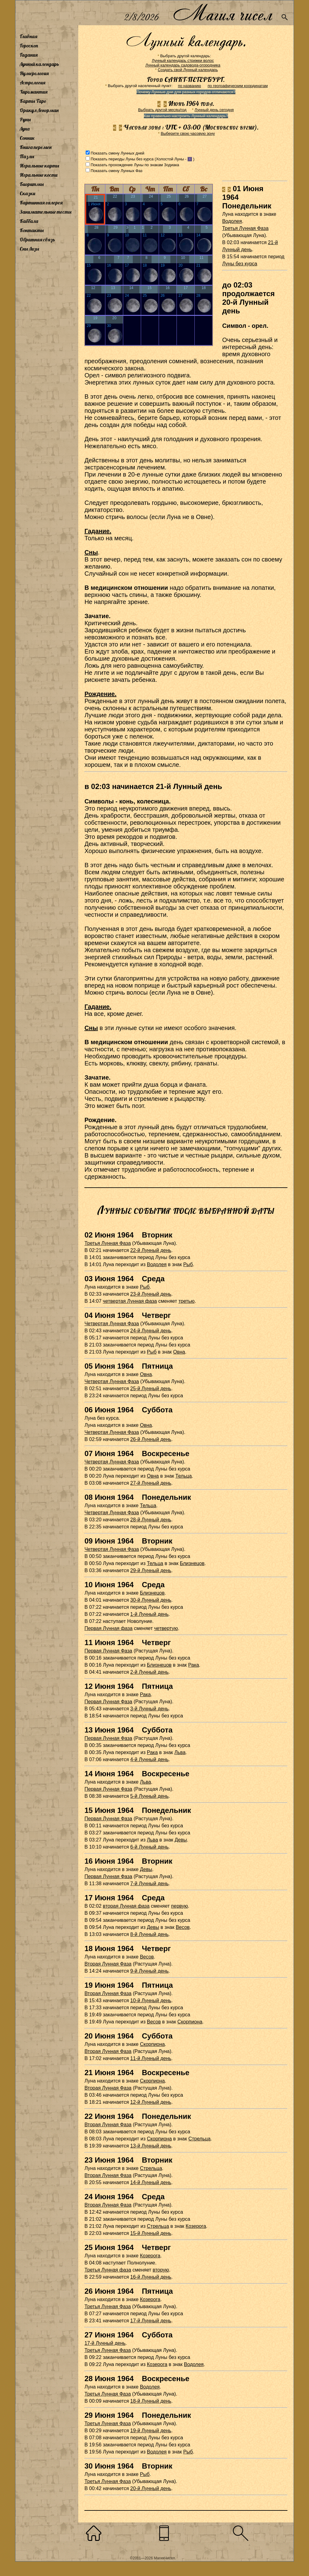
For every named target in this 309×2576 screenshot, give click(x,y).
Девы (181, 1839)
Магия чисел (222, 12)
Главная (28, 36)
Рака (193, 1665)
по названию (189, 85)
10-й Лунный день (150, 2000)
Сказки (27, 193)
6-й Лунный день (149, 1846)
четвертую (166, 1628)
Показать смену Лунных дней (117, 153)
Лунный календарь (39, 64)
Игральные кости (38, 175)
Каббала (29, 221)
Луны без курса (239, 263)
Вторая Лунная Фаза (108, 1963)
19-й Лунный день (150, 2430)
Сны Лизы (29, 249)
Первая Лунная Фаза (108, 1650)
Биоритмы (32, 184)
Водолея (232, 221)
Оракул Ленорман (39, 110)
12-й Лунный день (150, 2102)
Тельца (183, 1476)
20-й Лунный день (150, 2488)
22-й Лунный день (150, 1250)
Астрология (32, 82)
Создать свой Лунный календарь (188, 69)
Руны (25, 119)
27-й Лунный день (150, 1483)
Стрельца (199, 2138)
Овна (179, 1351)
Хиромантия (33, 92)
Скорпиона (189, 2021)
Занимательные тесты (45, 212)
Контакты (32, 230)
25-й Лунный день (150, 1388)
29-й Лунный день (150, 1570)
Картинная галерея (41, 202)
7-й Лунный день (149, 1883)
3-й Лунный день (149, 1708)
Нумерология (34, 73)
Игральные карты (39, 166)
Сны (91, 552)
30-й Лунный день (150, 1600)
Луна (25, 129)
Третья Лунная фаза (107, 2269)
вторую (161, 2269)
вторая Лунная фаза (126, 1906)
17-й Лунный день (150, 2320)
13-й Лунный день (150, 2145)
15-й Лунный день (150, 2233)
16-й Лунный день (150, 2277)
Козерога (196, 2226)
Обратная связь (37, 239)
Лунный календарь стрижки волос (183, 60)
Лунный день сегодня (214, 109)
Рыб (188, 1264)
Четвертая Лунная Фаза (111, 1323)
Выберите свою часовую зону (188, 133)
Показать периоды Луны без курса (122, 159)
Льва (179, 1752)
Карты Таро (33, 101)
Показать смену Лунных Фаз (116, 170)
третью (186, 1301)
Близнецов (192, 1563)
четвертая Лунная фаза (130, 1301)
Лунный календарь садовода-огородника (182, 65)
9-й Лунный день (149, 1971)
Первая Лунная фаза (108, 1628)
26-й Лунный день (150, 1439)
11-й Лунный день (150, 2058)
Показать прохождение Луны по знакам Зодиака (135, 165)
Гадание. (97, 531)
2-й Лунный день (149, 1672)
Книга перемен (35, 147)
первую (179, 1906)
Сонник (27, 138)
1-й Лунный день (149, 1614)
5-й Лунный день (149, 1796)
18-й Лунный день (150, 2401)
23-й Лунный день (150, 1294)
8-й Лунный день (149, 1934)
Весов (182, 1927)
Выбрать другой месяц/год (162, 109)
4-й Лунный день (149, 1759)
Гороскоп (29, 45)
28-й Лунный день (150, 1519)
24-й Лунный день (150, 1330)
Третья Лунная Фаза (245, 228)
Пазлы (27, 156)
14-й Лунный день (150, 2182)
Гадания (29, 55)
